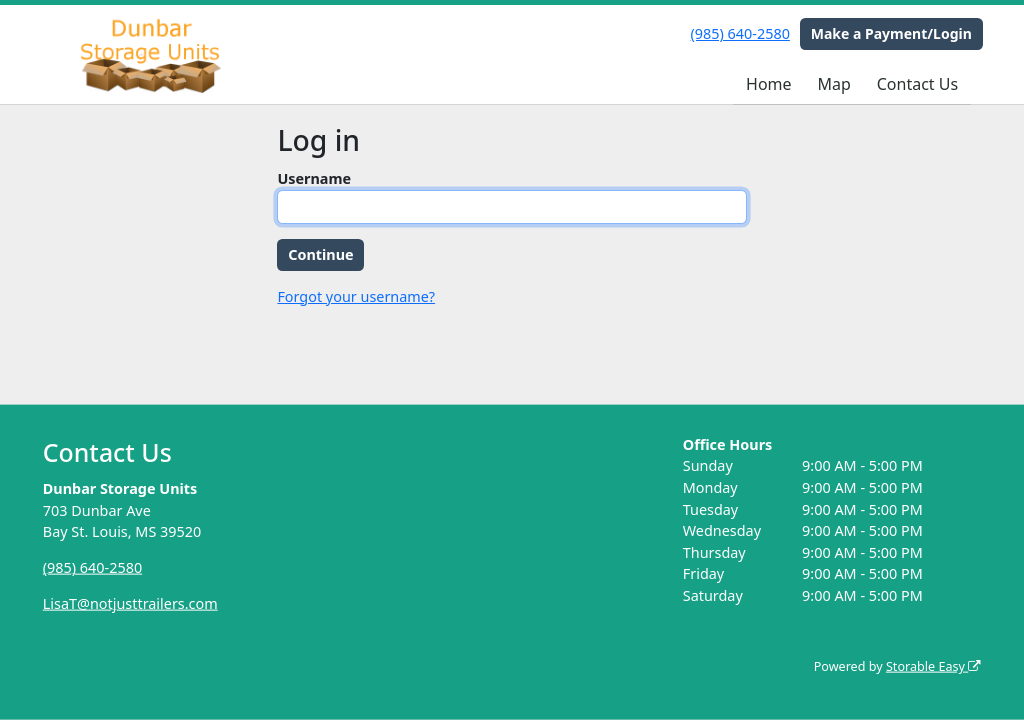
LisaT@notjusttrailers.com (130, 603)
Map (833, 84)
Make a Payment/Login (891, 33)
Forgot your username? (356, 296)
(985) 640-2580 (740, 33)
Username (314, 178)
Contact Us (917, 84)
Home (769, 84)
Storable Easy (933, 666)
